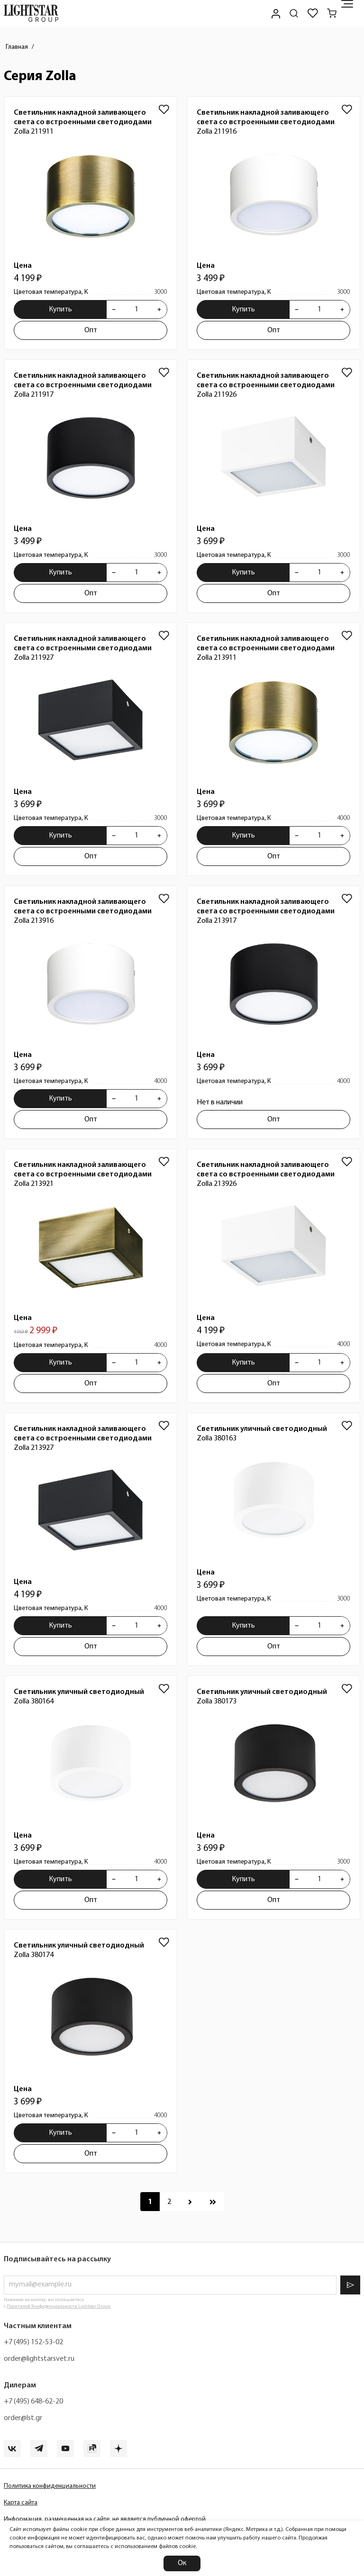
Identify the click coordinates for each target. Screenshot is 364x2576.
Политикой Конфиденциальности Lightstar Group (58, 2306)
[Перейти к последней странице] (212, 2201)
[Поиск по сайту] (293, 13)
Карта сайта (20, 2502)
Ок (182, 2563)
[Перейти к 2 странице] (169, 2201)
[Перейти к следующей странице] (190, 2201)
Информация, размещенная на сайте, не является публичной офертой (105, 2519)
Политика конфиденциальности (50, 2486)
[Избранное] (312, 13)
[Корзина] (331, 13)
